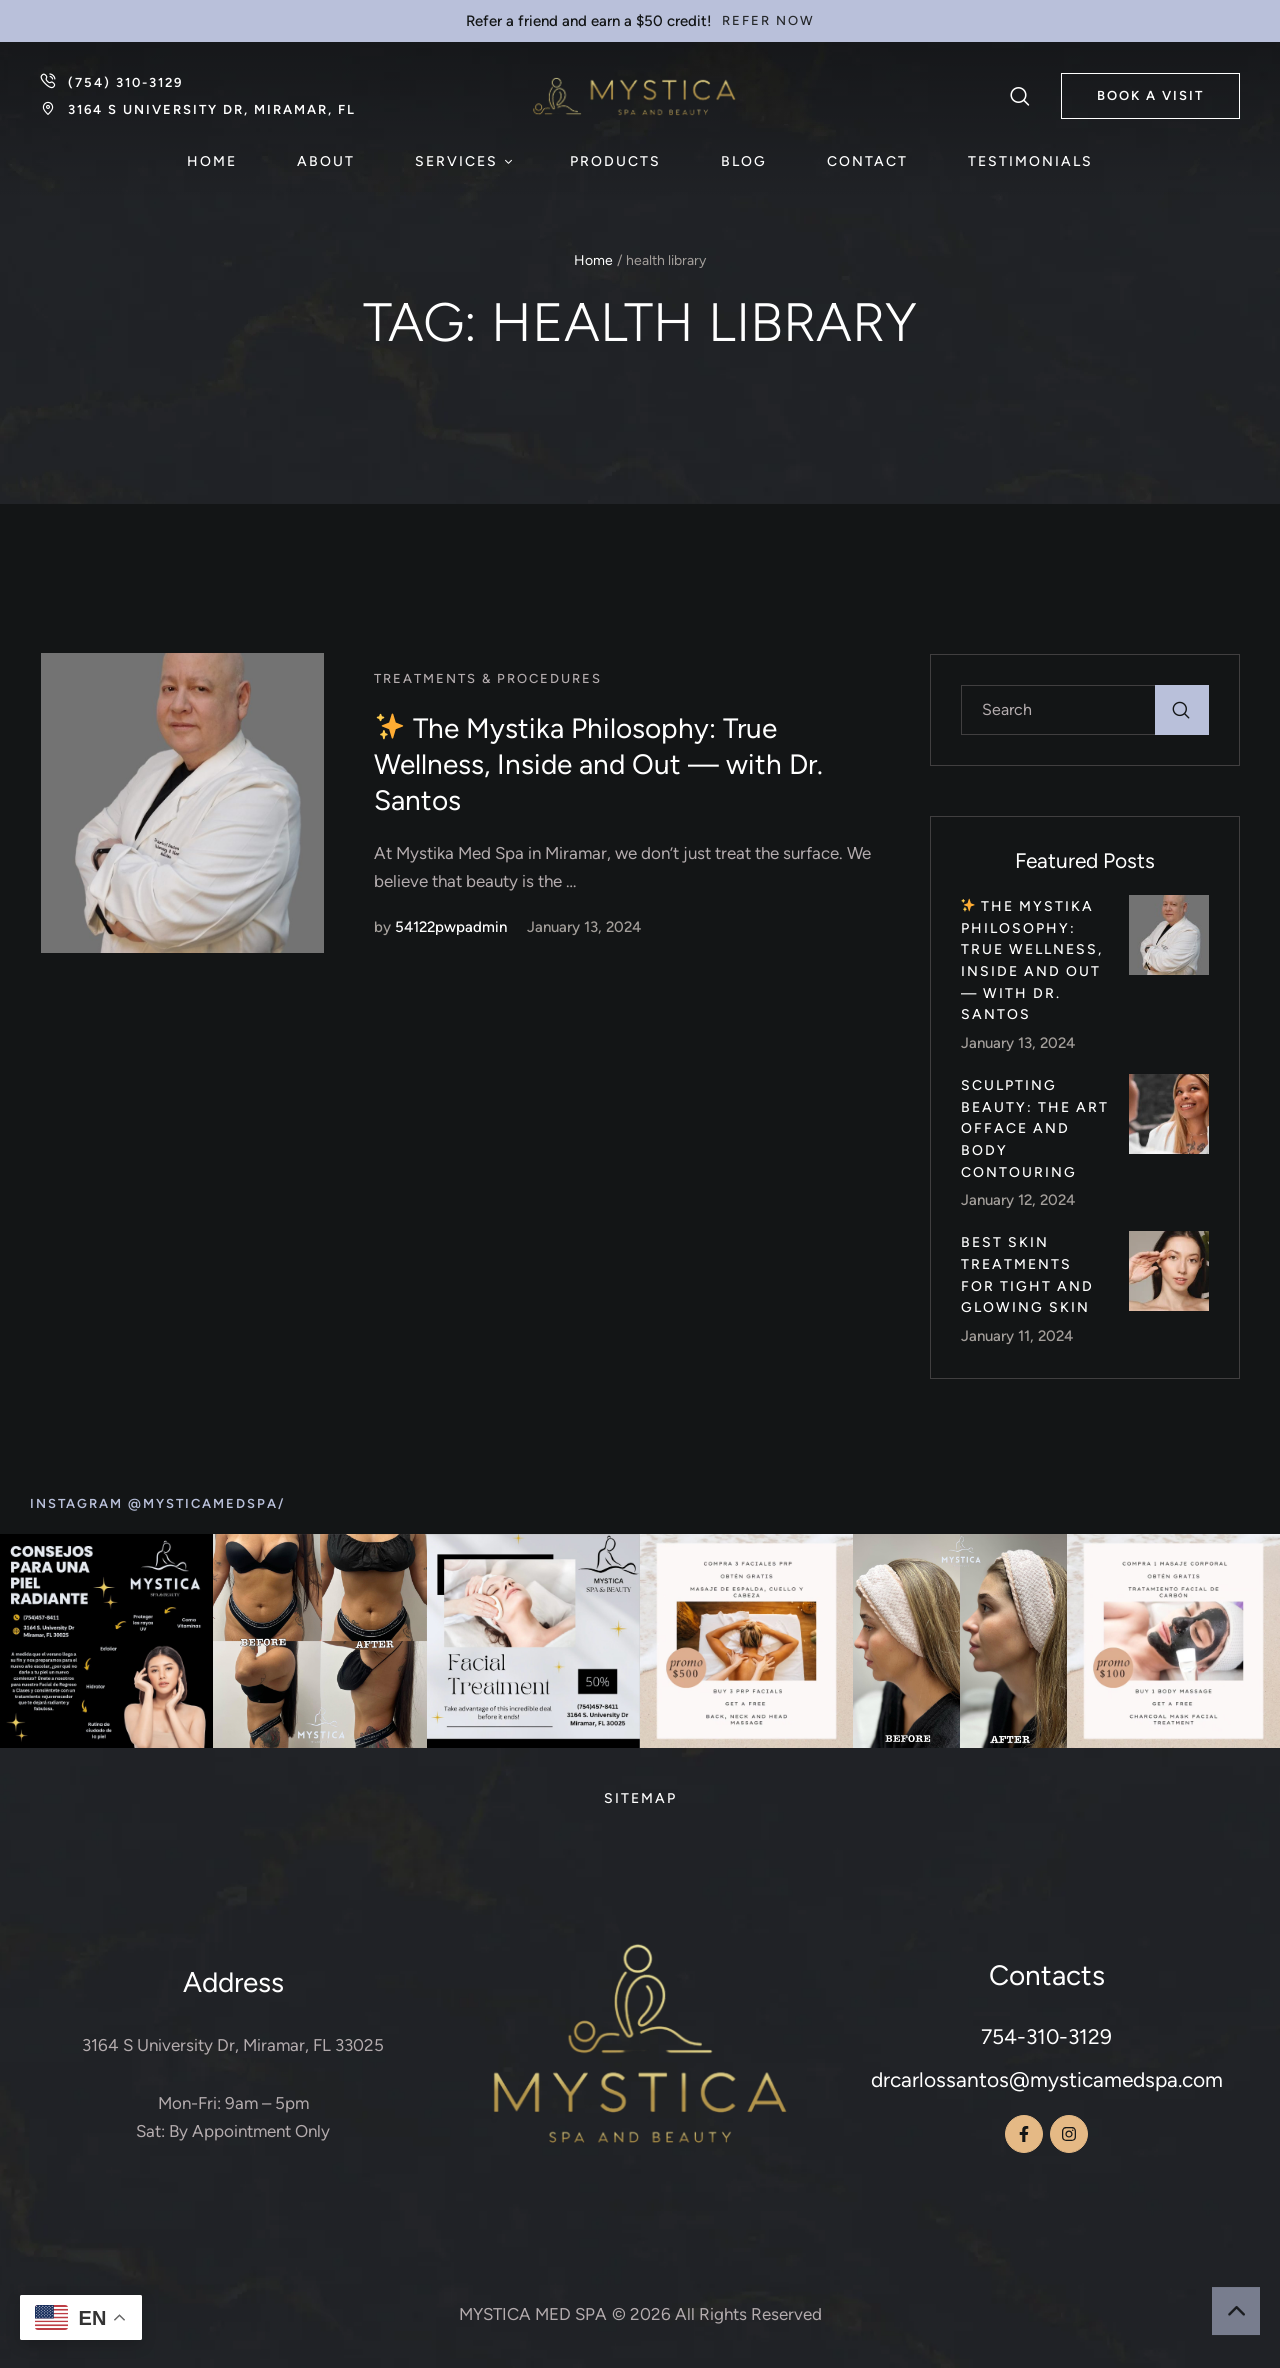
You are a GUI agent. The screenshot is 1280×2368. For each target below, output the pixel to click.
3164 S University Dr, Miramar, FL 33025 (233, 2045)
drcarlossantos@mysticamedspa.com (1047, 2079)
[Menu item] (212, 162)
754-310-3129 (1046, 2036)
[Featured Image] (182, 803)
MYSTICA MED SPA (533, 2314)
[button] (768, 21)
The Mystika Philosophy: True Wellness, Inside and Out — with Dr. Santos (598, 764)
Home (593, 260)
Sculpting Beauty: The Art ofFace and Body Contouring (1035, 1129)
